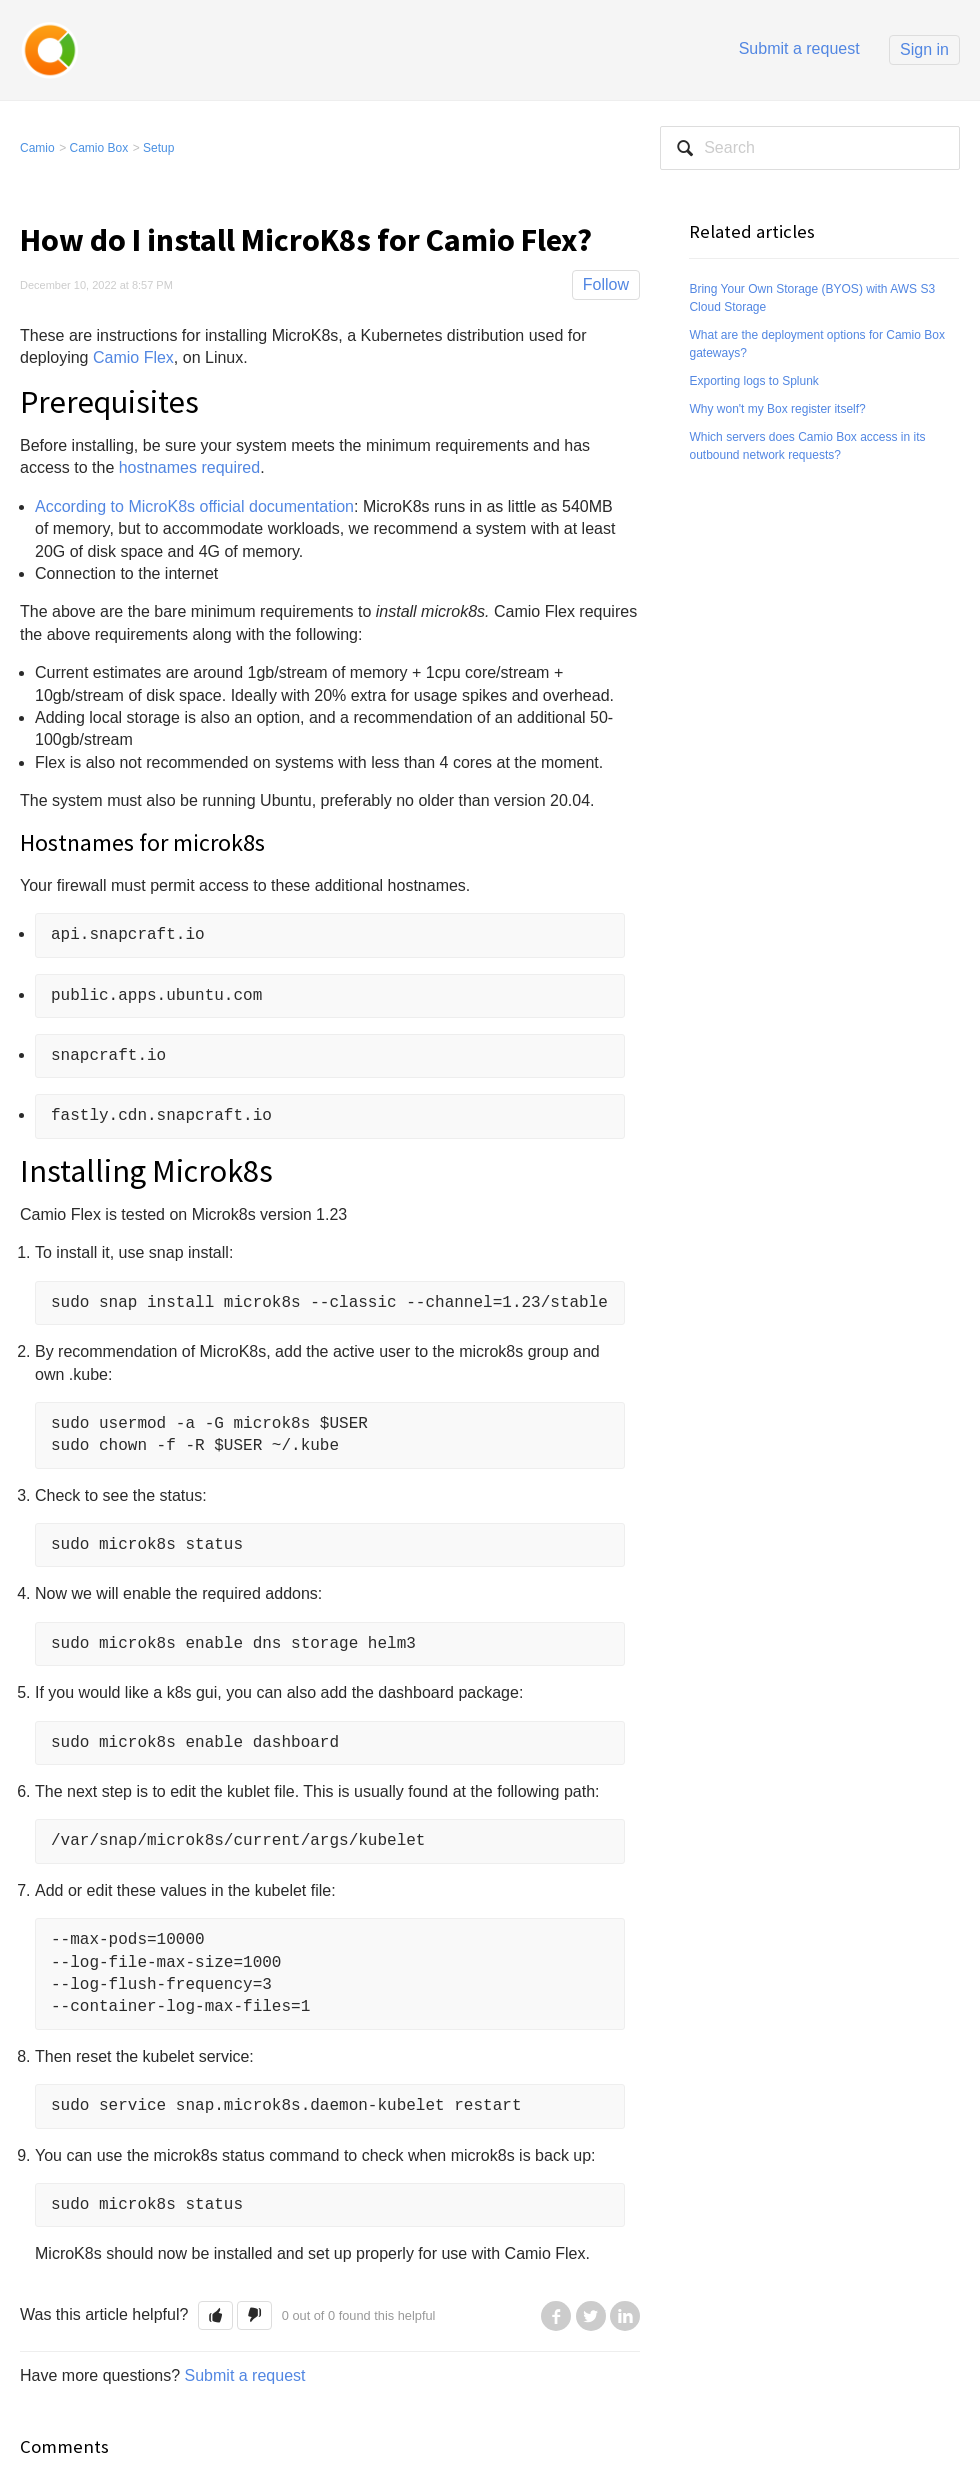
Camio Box (99, 148)
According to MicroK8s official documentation (194, 506)
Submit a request (799, 48)
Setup (158, 148)
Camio (37, 148)
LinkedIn (625, 2316)
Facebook (556, 2316)
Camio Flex (133, 357)
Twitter (591, 2316)
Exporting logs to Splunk (753, 381)
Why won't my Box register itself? (777, 409)
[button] (215, 2315)
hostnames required (189, 467)
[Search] (810, 148)
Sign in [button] (924, 49)
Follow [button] (606, 284)
